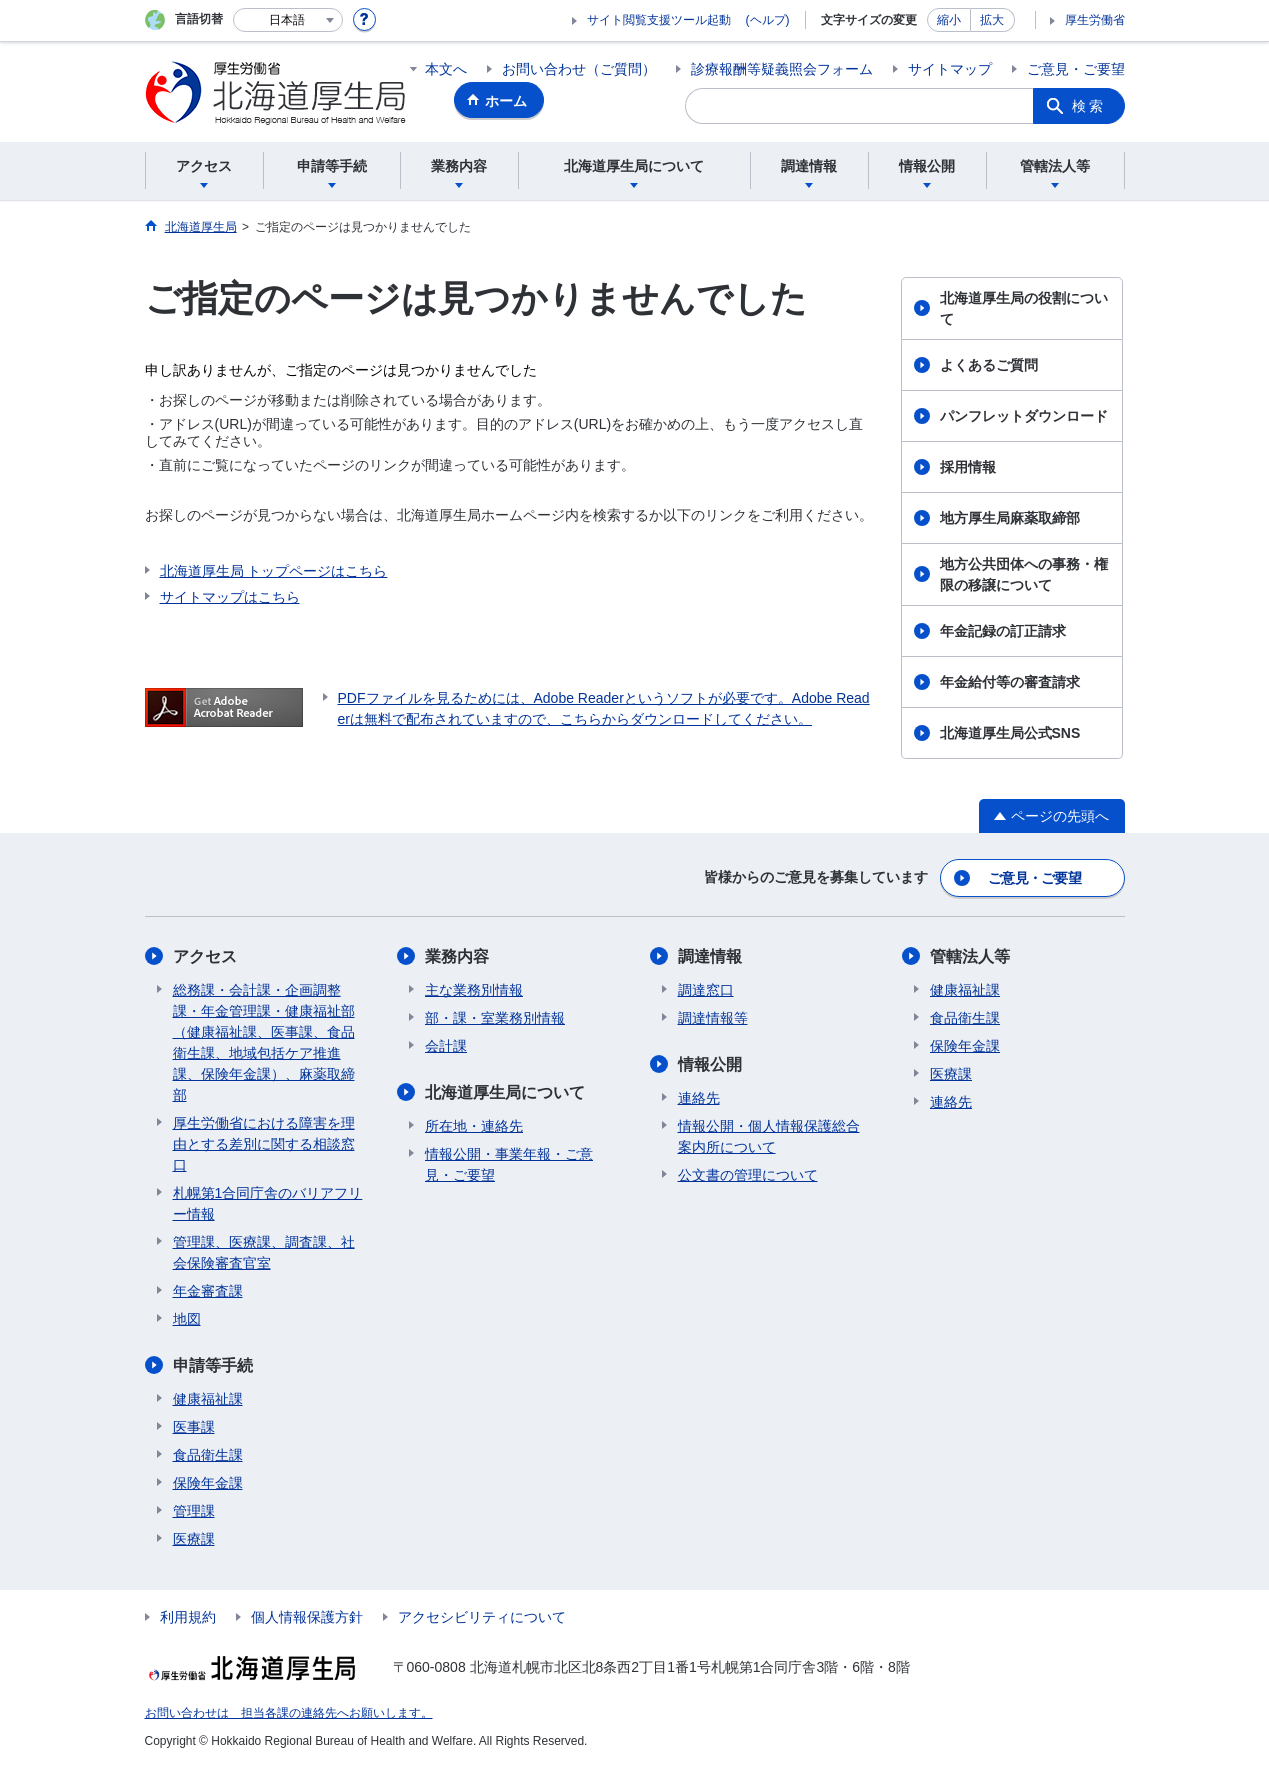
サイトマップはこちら (230, 597)
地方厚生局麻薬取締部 (1010, 518)
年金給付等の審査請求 (1010, 682)
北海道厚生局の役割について (1024, 308)
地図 (187, 1319)
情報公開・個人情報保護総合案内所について (769, 1136)
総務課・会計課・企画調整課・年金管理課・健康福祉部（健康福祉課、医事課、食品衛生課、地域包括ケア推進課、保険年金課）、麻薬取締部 (264, 1042)
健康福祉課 (208, 1399)
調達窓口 (706, 990)
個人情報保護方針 (307, 1617)
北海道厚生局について (505, 1092)
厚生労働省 (1095, 20)
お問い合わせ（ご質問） (579, 69)
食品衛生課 (208, 1455)
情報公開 (710, 1064)
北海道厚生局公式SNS (1010, 733)
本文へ (446, 69)
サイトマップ (950, 69)
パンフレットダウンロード (1024, 416)
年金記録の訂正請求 (1003, 631)
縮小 (949, 20)
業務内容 (457, 956)
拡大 (992, 20)
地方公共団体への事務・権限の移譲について (1024, 574)
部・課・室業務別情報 (495, 1018)
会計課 (446, 1046)
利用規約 (188, 1617)
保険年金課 (208, 1483)
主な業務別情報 (474, 990)
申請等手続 (213, 1365)
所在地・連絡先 (474, 1126)
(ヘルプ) (768, 20)
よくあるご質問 (989, 365)
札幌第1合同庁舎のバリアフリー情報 (268, 1203)
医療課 (194, 1539)
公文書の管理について (748, 1175)
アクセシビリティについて (482, 1617)
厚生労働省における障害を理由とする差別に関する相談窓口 (264, 1144)
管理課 (194, 1511)
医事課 (194, 1427)
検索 (1089, 106)
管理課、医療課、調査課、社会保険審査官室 (264, 1252)
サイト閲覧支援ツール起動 (659, 20)
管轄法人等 (970, 956)
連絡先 (699, 1098)
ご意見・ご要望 (1076, 69)
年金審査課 (208, 1291)
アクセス (205, 956)
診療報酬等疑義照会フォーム (782, 69)
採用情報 (968, 467)
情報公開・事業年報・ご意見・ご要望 (509, 1164)
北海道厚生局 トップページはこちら (274, 571)
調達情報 (710, 956)
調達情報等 (713, 1018)
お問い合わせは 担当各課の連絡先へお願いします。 (289, 1713)
